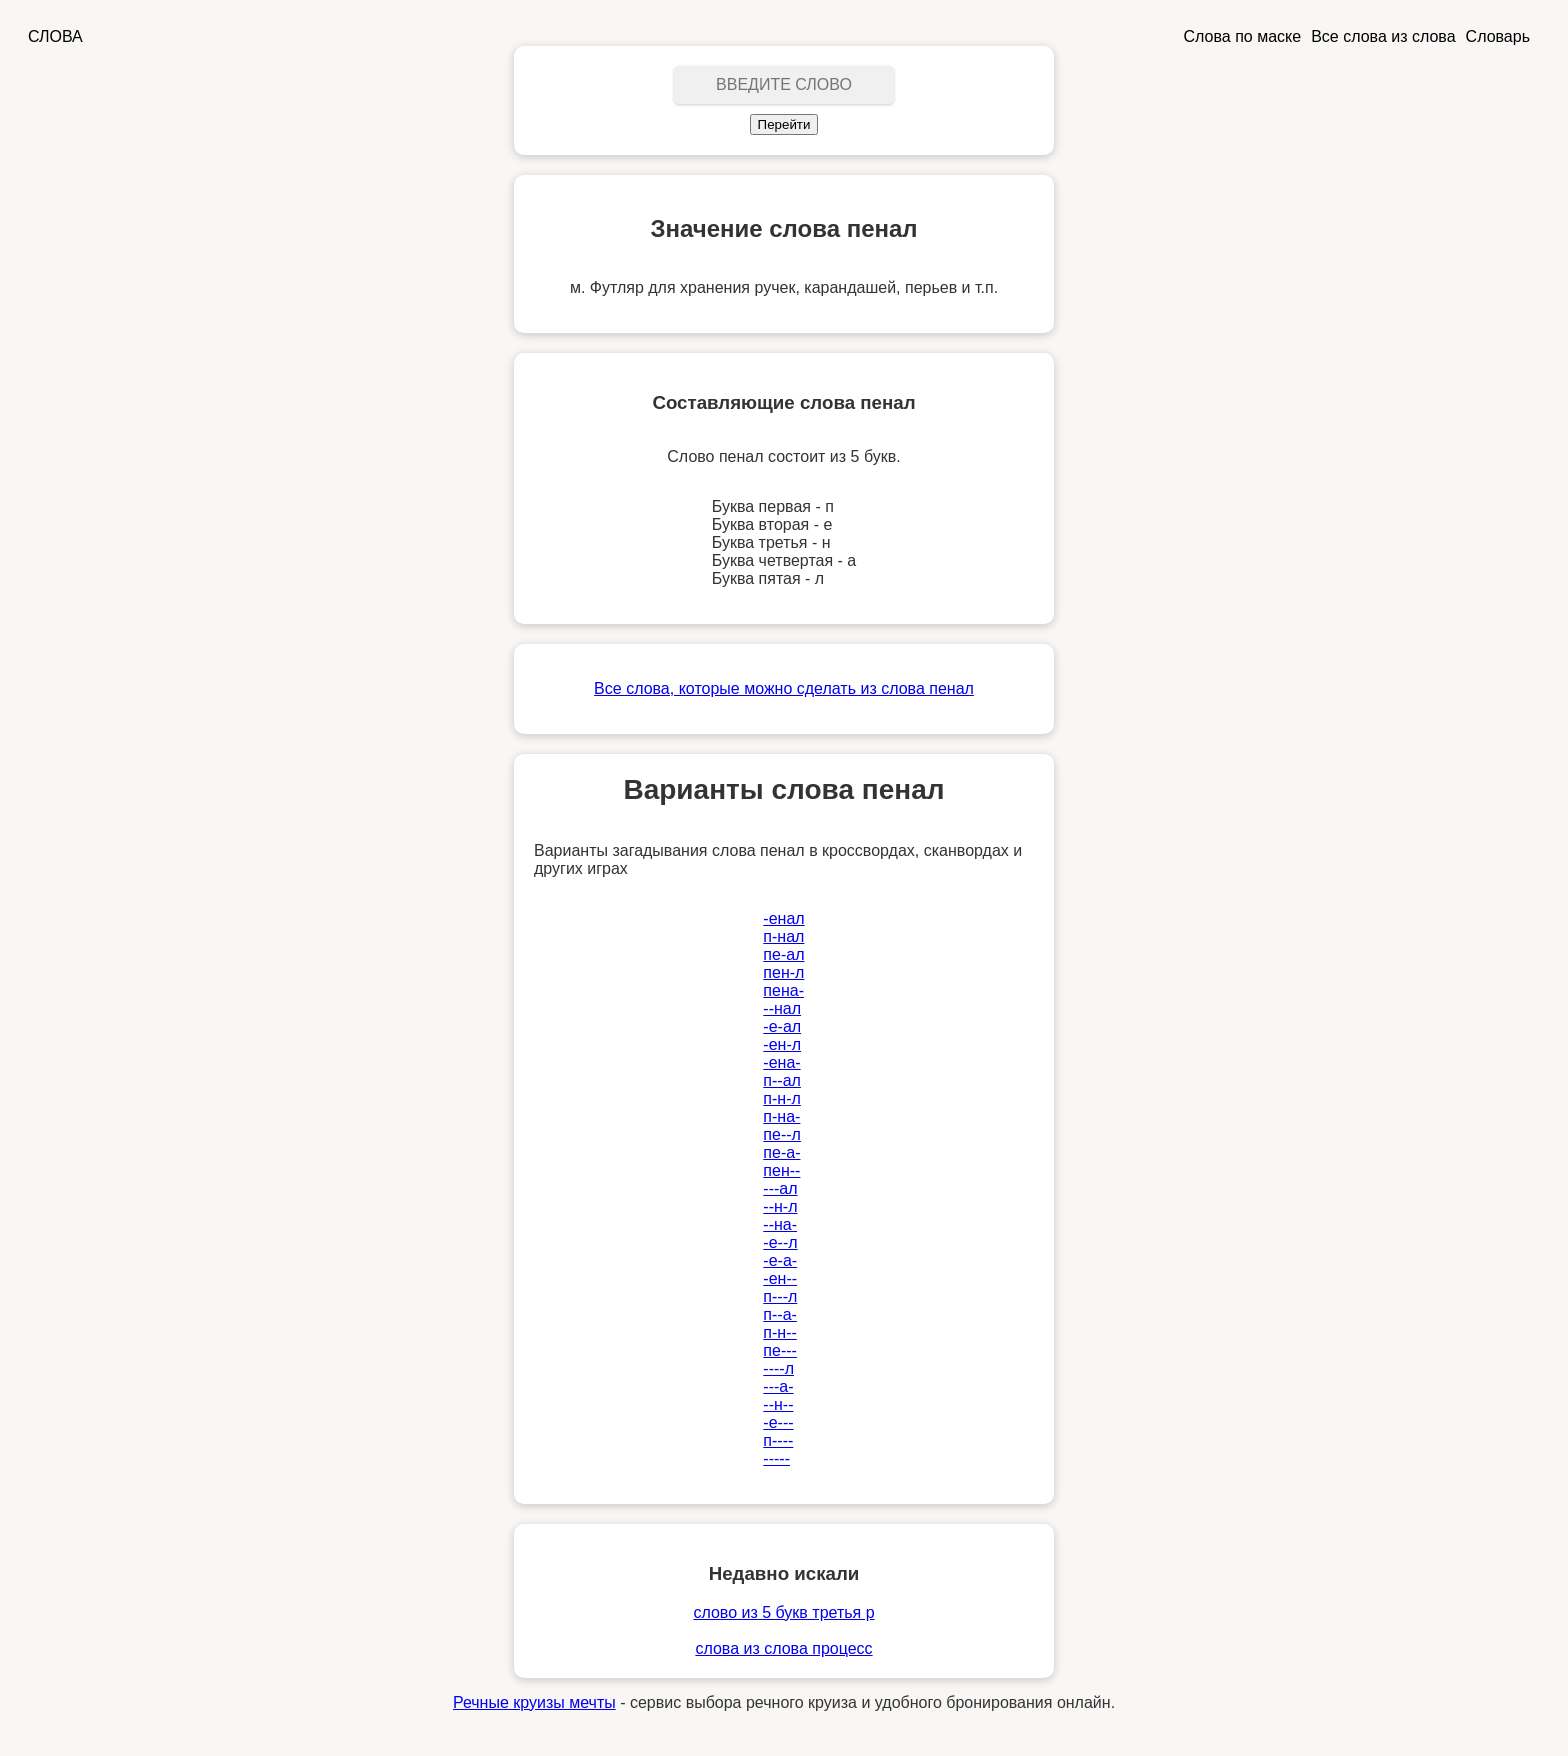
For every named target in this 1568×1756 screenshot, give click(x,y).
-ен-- (780, 1278)
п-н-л (782, 1098)
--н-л (780, 1206)
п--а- (780, 1314)
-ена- (781, 1062)
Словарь (1498, 36)
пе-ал (783, 954)
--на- (780, 1224)
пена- (783, 990)
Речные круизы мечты (534, 1702)
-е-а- (780, 1260)
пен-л (783, 972)
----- (776, 1458)
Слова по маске (1243, 36)
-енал (783, 918)
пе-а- (781, 1152)
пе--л (782, 1134)
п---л (780, 1296)
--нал (782, 1008)
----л (778, 1368)
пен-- (781, 1170)
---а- (778, 1386)
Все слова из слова (1383, 36)
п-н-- (779, 1332)
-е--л (780, 1242)
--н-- (778, 1404)
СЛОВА (55, 36)
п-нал (783, 936)
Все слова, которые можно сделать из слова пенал (784, 688)
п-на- (781, 1116)
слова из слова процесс (783, 1648)
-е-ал (782, 1026)
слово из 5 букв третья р (783, 1612)
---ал (780, 1188)
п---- (778, 1440)
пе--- (780, 1350)
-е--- (778, 1422)
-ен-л (782, 1044)
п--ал (782, 1080)
